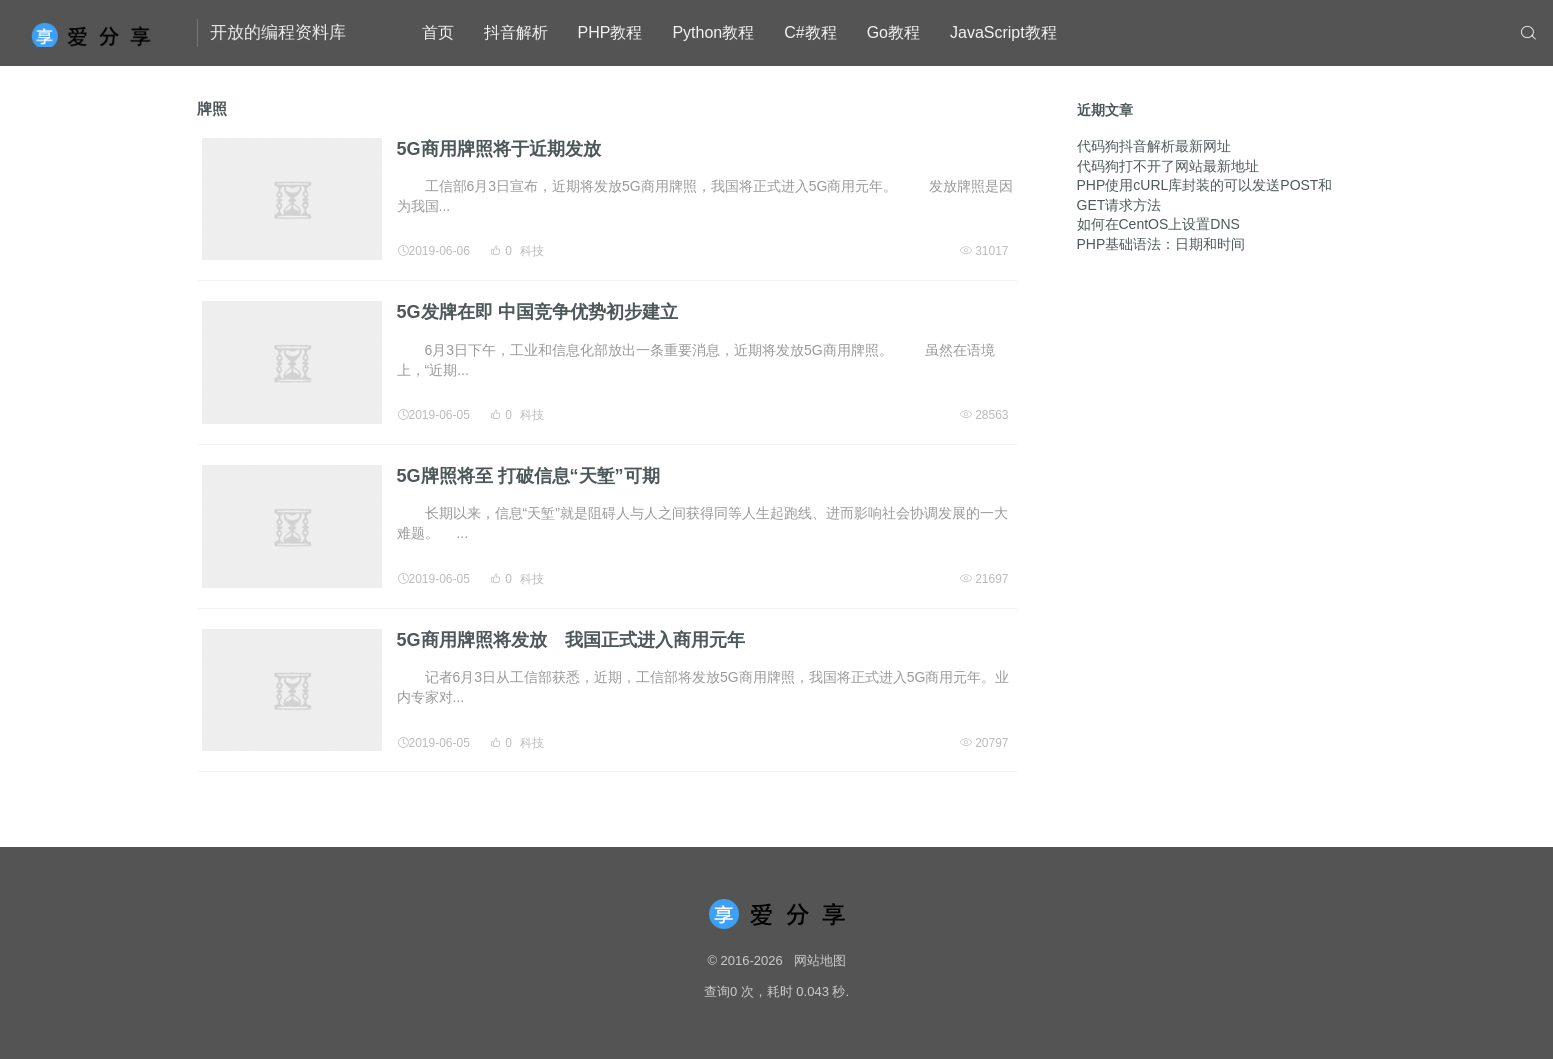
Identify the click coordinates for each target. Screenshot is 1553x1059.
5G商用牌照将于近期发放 (499, 149)
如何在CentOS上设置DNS (1158, 224)
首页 (438, 32)
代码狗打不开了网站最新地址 (1168, 166)
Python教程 (713, 32)
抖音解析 (516, 32)
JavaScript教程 (1003, 32)
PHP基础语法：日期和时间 (1161, 244)
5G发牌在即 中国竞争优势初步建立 (537, 312)
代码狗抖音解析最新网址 (1154, 146)
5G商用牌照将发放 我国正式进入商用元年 (571, 640)
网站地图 (820, 960)
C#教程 (810, 32)
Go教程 (893, 32)
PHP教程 (610, 32)
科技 (532, 251)
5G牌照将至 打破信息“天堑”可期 (528, 476)
